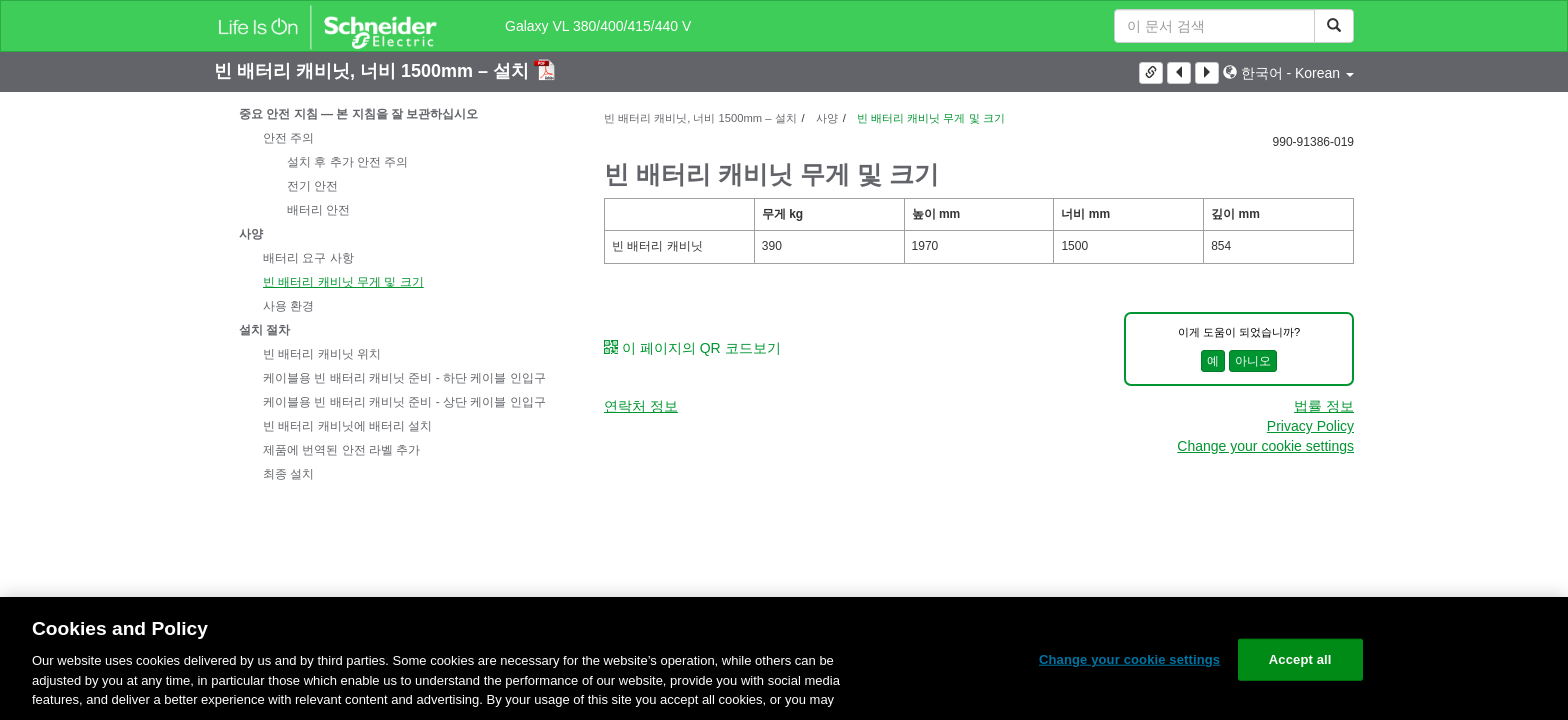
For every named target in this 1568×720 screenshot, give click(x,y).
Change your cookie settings (1265, 446)
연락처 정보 (641, 406)
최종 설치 (288, 474)
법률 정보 (1324, 406)
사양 (251, 234)
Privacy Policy (1310, 426)
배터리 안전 (318, 210)
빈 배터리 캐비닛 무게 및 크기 (343, 282)
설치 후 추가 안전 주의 (347, 162)
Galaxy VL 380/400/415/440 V (598, 26)
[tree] (394, 294)
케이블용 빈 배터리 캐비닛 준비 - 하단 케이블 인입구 (404, 378)
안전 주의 (288, 138)
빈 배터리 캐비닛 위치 (322, 354)
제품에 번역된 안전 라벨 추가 (341, 450)
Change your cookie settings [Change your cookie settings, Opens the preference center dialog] (1129, 659)
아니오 (1253, 361)
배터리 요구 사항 (308, 258)
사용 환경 (288, 306)
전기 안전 (312, 186)
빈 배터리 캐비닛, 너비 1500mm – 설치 (374, 71)
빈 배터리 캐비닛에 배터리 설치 (347, 426)
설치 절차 (264, 330)
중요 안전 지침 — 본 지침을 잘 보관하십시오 (358, 114)
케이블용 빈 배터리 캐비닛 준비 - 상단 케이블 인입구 (404, 402)
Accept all (1300, 659)
